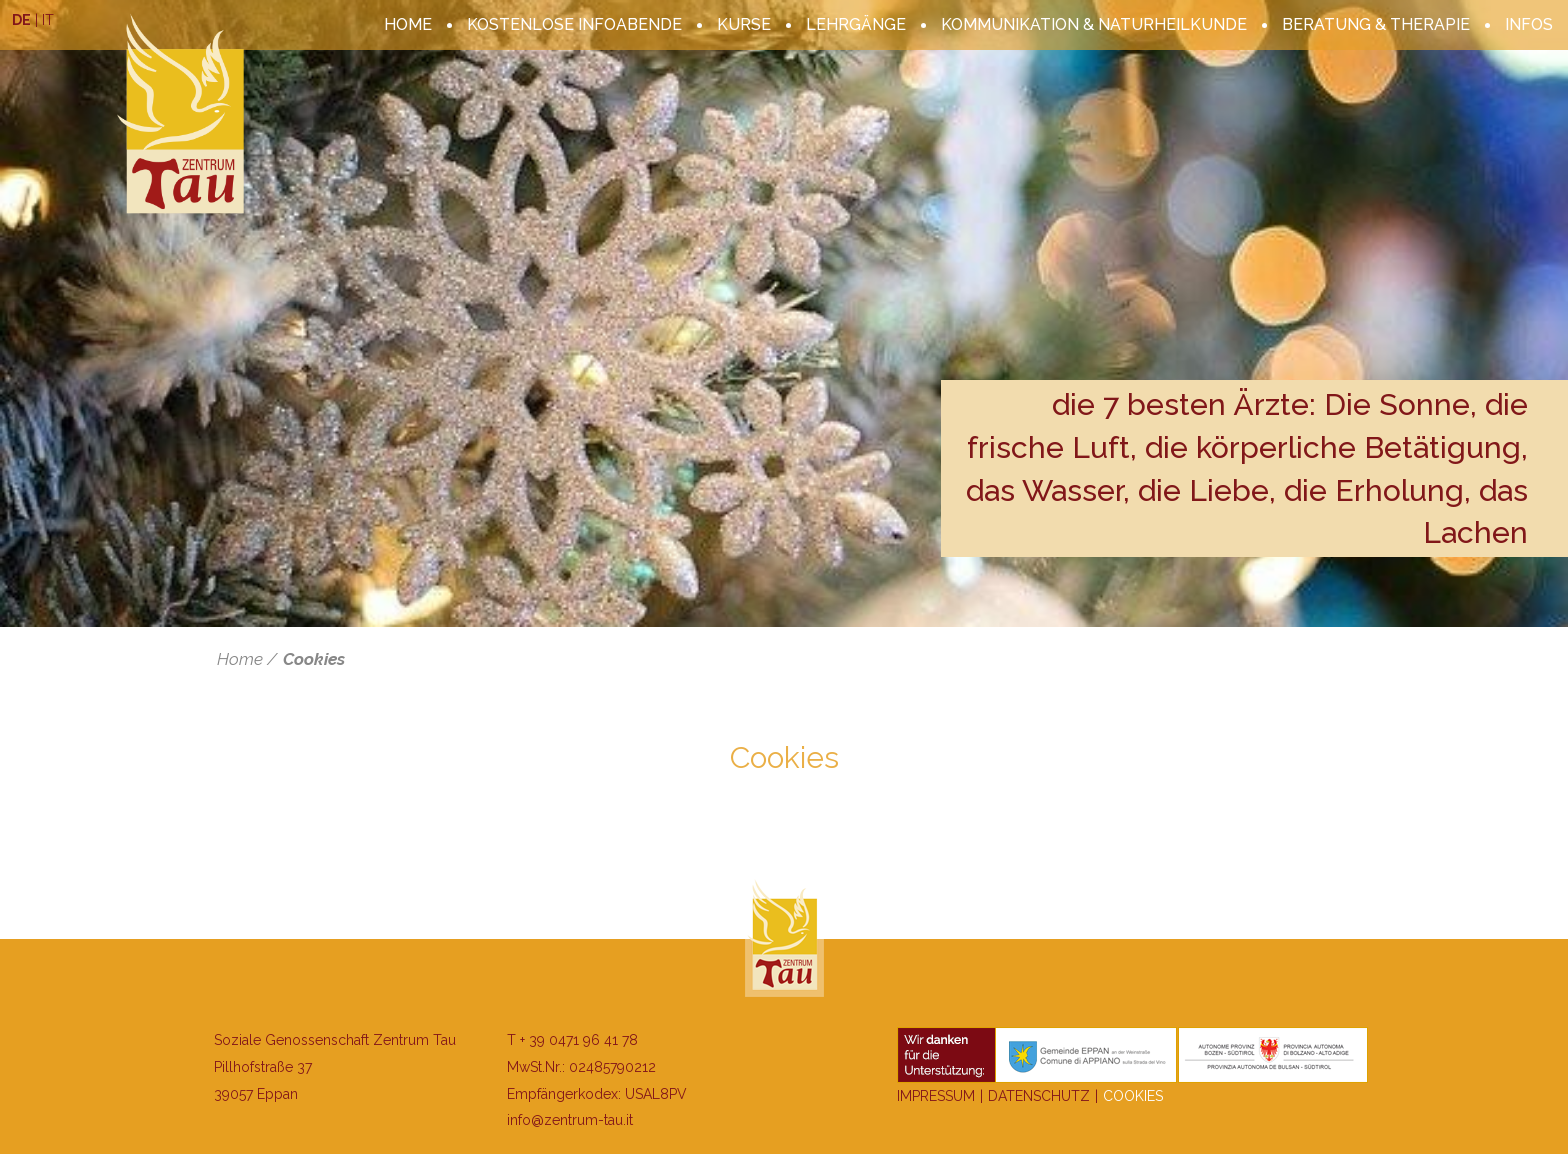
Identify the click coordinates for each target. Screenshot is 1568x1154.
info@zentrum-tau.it (570, 1120)
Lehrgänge (856, 24)
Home (408, 24)
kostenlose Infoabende (574, 24)
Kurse (744, 24)
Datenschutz (1039, 1096)
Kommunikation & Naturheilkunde (1094, 24)
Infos (1529, 24)
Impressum (936, 1096)
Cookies (314, 659)
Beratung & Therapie (1376, 24)
